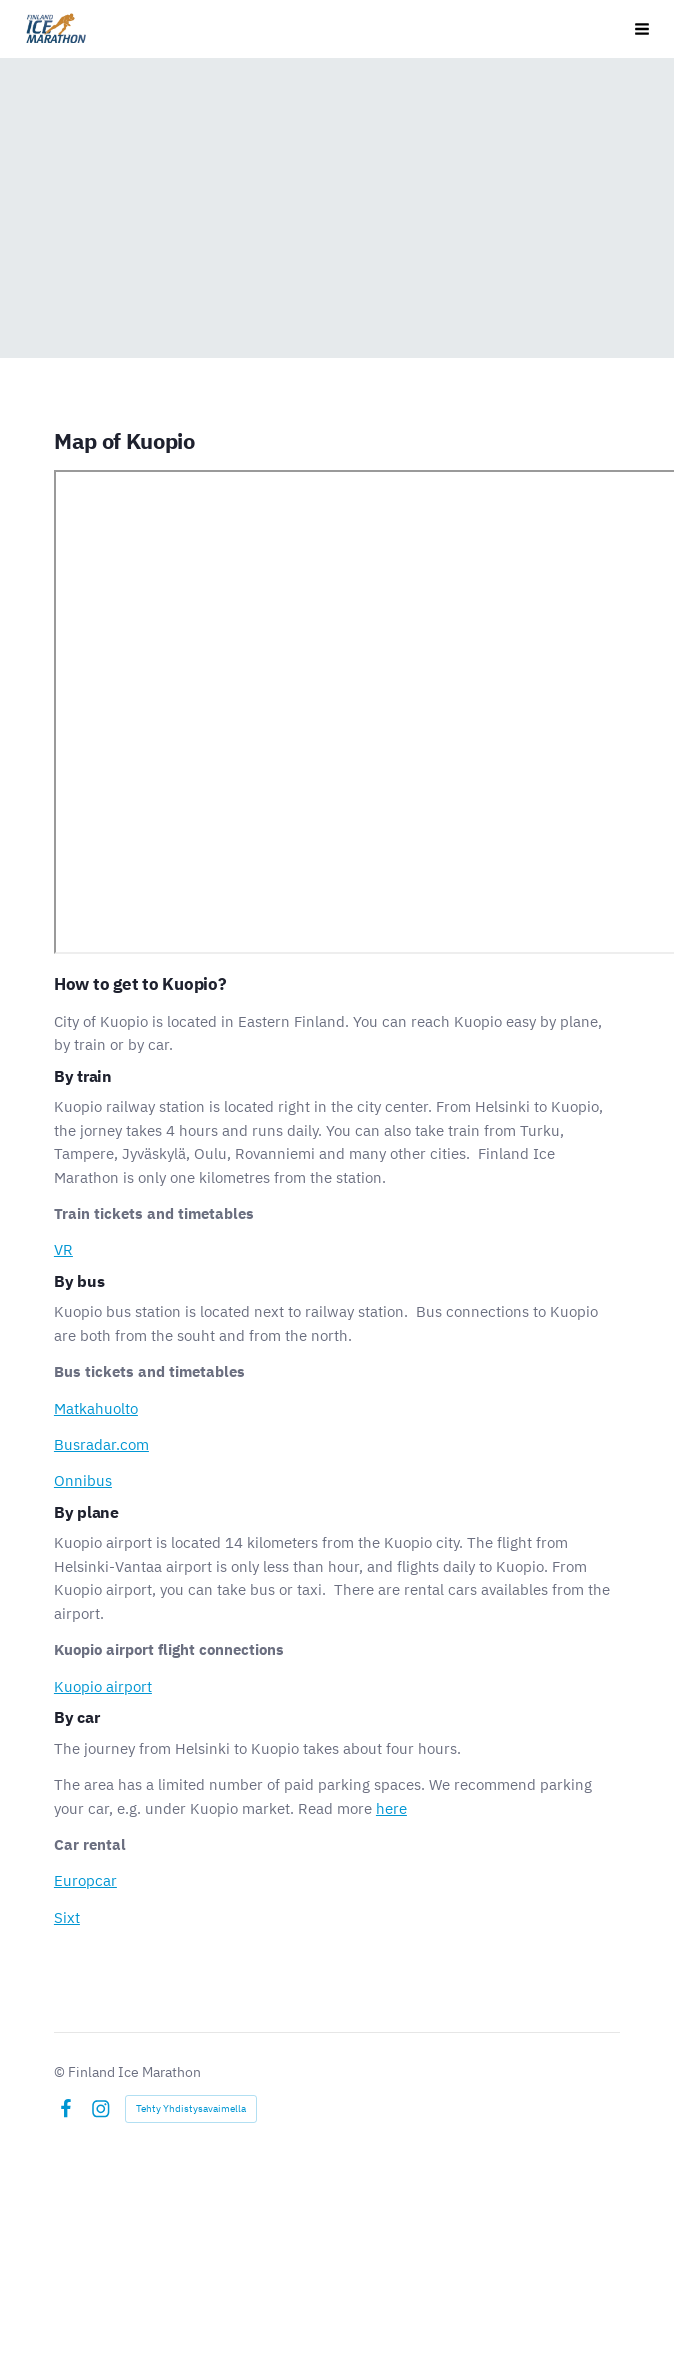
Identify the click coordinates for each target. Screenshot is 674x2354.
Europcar (85, 1880)
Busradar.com (101, 1444)
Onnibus (83, 1480)
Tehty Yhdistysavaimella (191, 2108)
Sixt (67, 1917)
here (391, 1808)
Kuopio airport (103, 1686)
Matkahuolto (96, 1408)
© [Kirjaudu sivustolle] (61, 2072)
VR (63, 1249)
